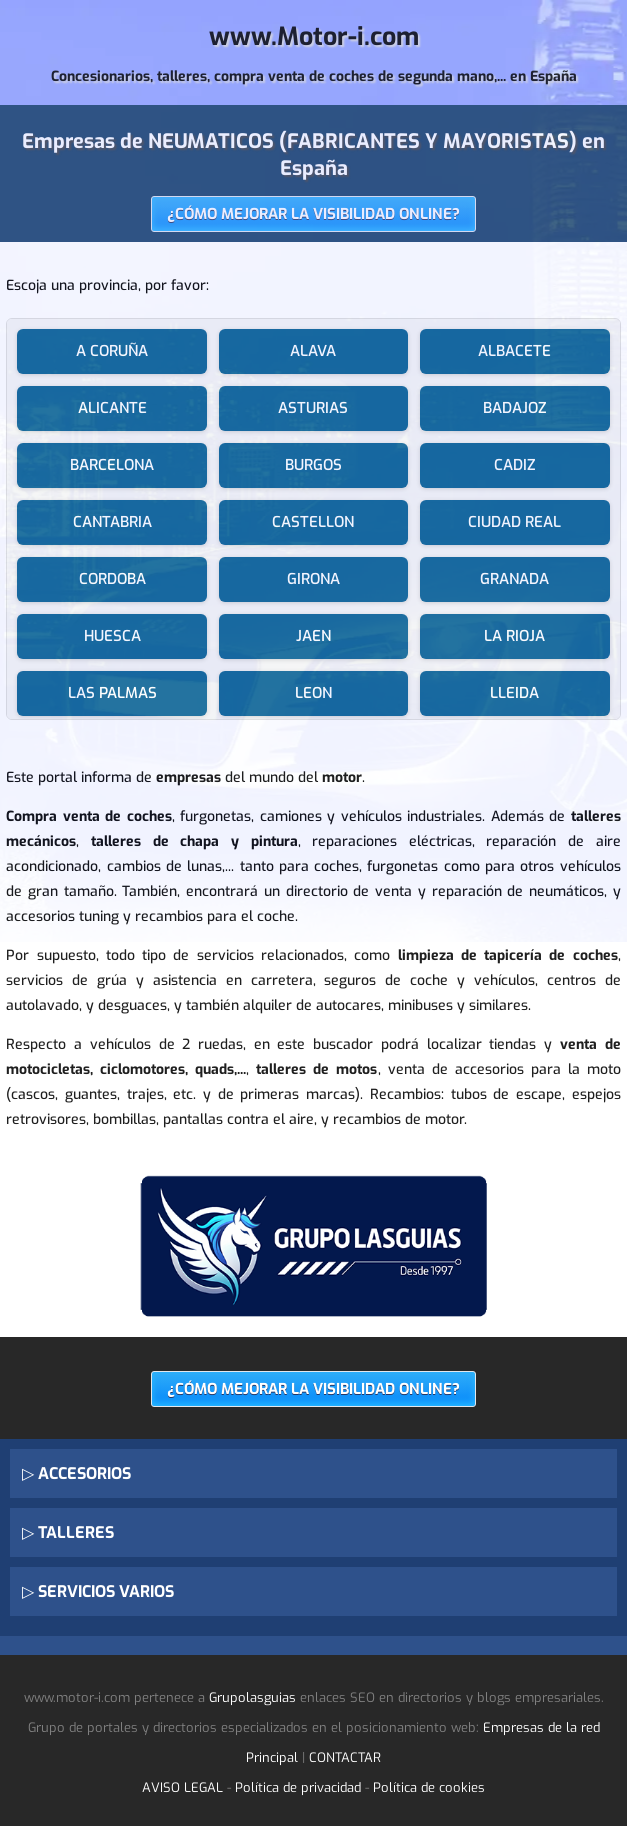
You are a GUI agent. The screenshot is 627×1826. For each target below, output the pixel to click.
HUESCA (112, 636)
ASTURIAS (313, 408)
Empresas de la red (541, 1727)
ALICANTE (112, 408)
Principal (272, 1757)
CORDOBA (112, 579)
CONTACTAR (345, 1757)
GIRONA (313, 579)
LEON (313, 693)
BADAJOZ (515, 408)
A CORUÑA (112, 351)
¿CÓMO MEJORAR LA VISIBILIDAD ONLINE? (313, 214)
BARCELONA (112, 465)
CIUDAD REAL (514, 522)
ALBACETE (514, 351)
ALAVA (313, 351)
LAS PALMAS (112, 693)
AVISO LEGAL (182, 1787)
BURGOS (313, 465)
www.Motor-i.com (314, 36)
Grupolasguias (252, 1697)
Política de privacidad (298, 1787)
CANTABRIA (112, 522)
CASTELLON (313, 522)
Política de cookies (429, 1787)
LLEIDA (514, 693)
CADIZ (515, 465)
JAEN (313, 636)
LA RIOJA (514, 636)
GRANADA (514, 579)
